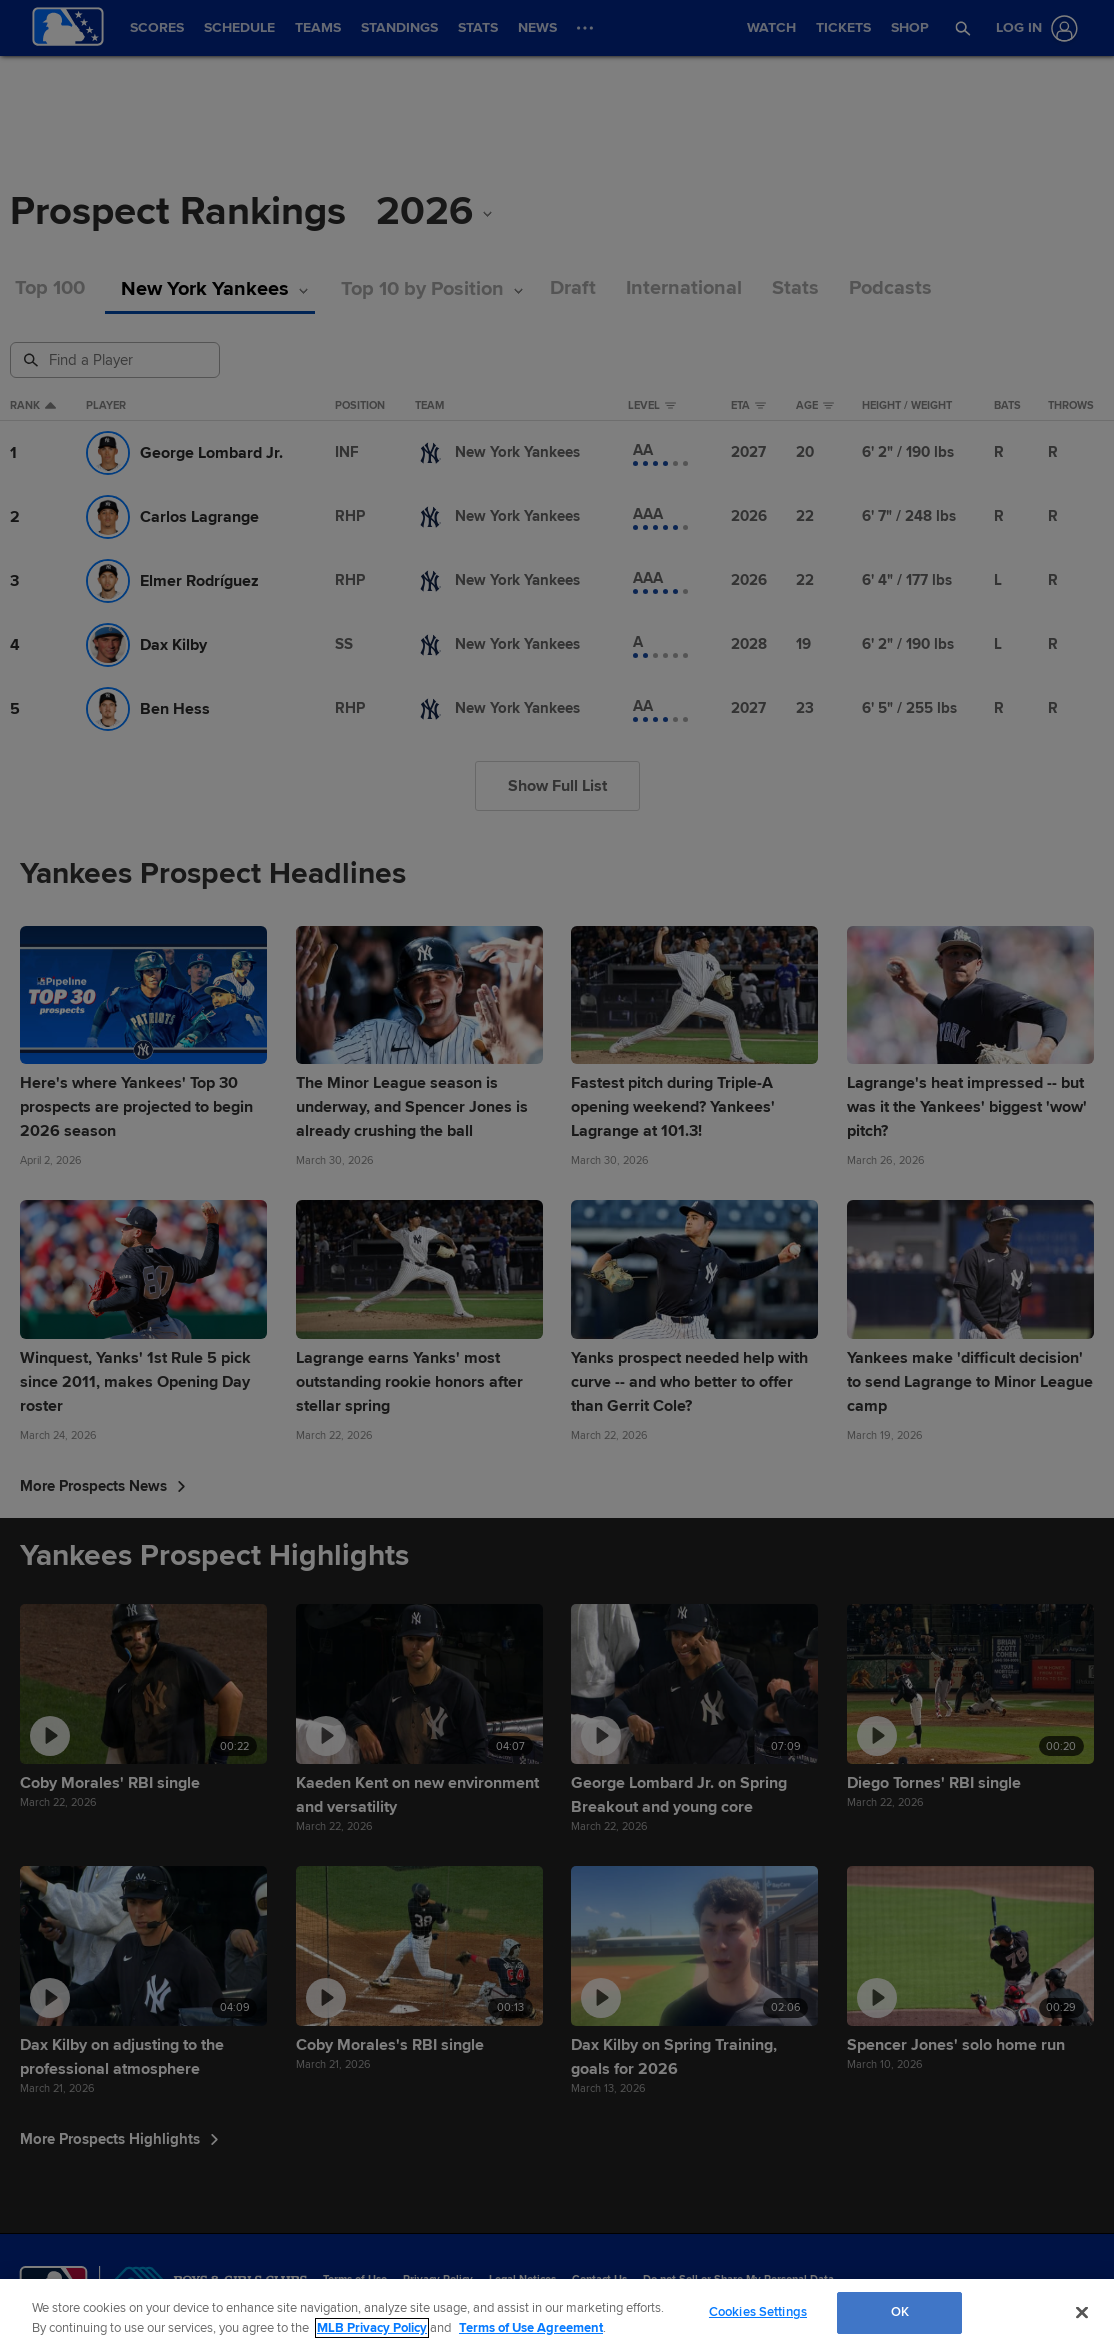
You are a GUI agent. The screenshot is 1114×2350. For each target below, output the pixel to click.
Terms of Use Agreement (531, 2328)
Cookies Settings (758, 2312)
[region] (557, 2314)
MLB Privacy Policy (372, 2328)
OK (900, 2312)
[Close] (1082, 2312)
